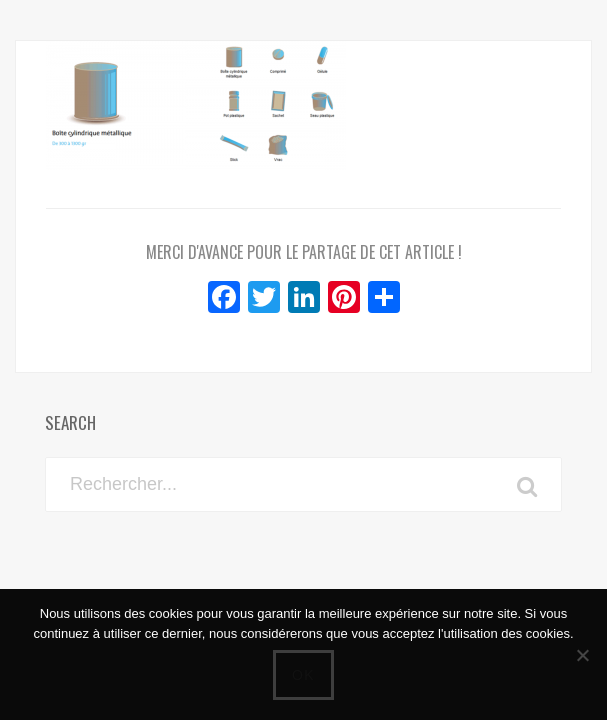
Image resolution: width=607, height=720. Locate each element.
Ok (303, 675)
